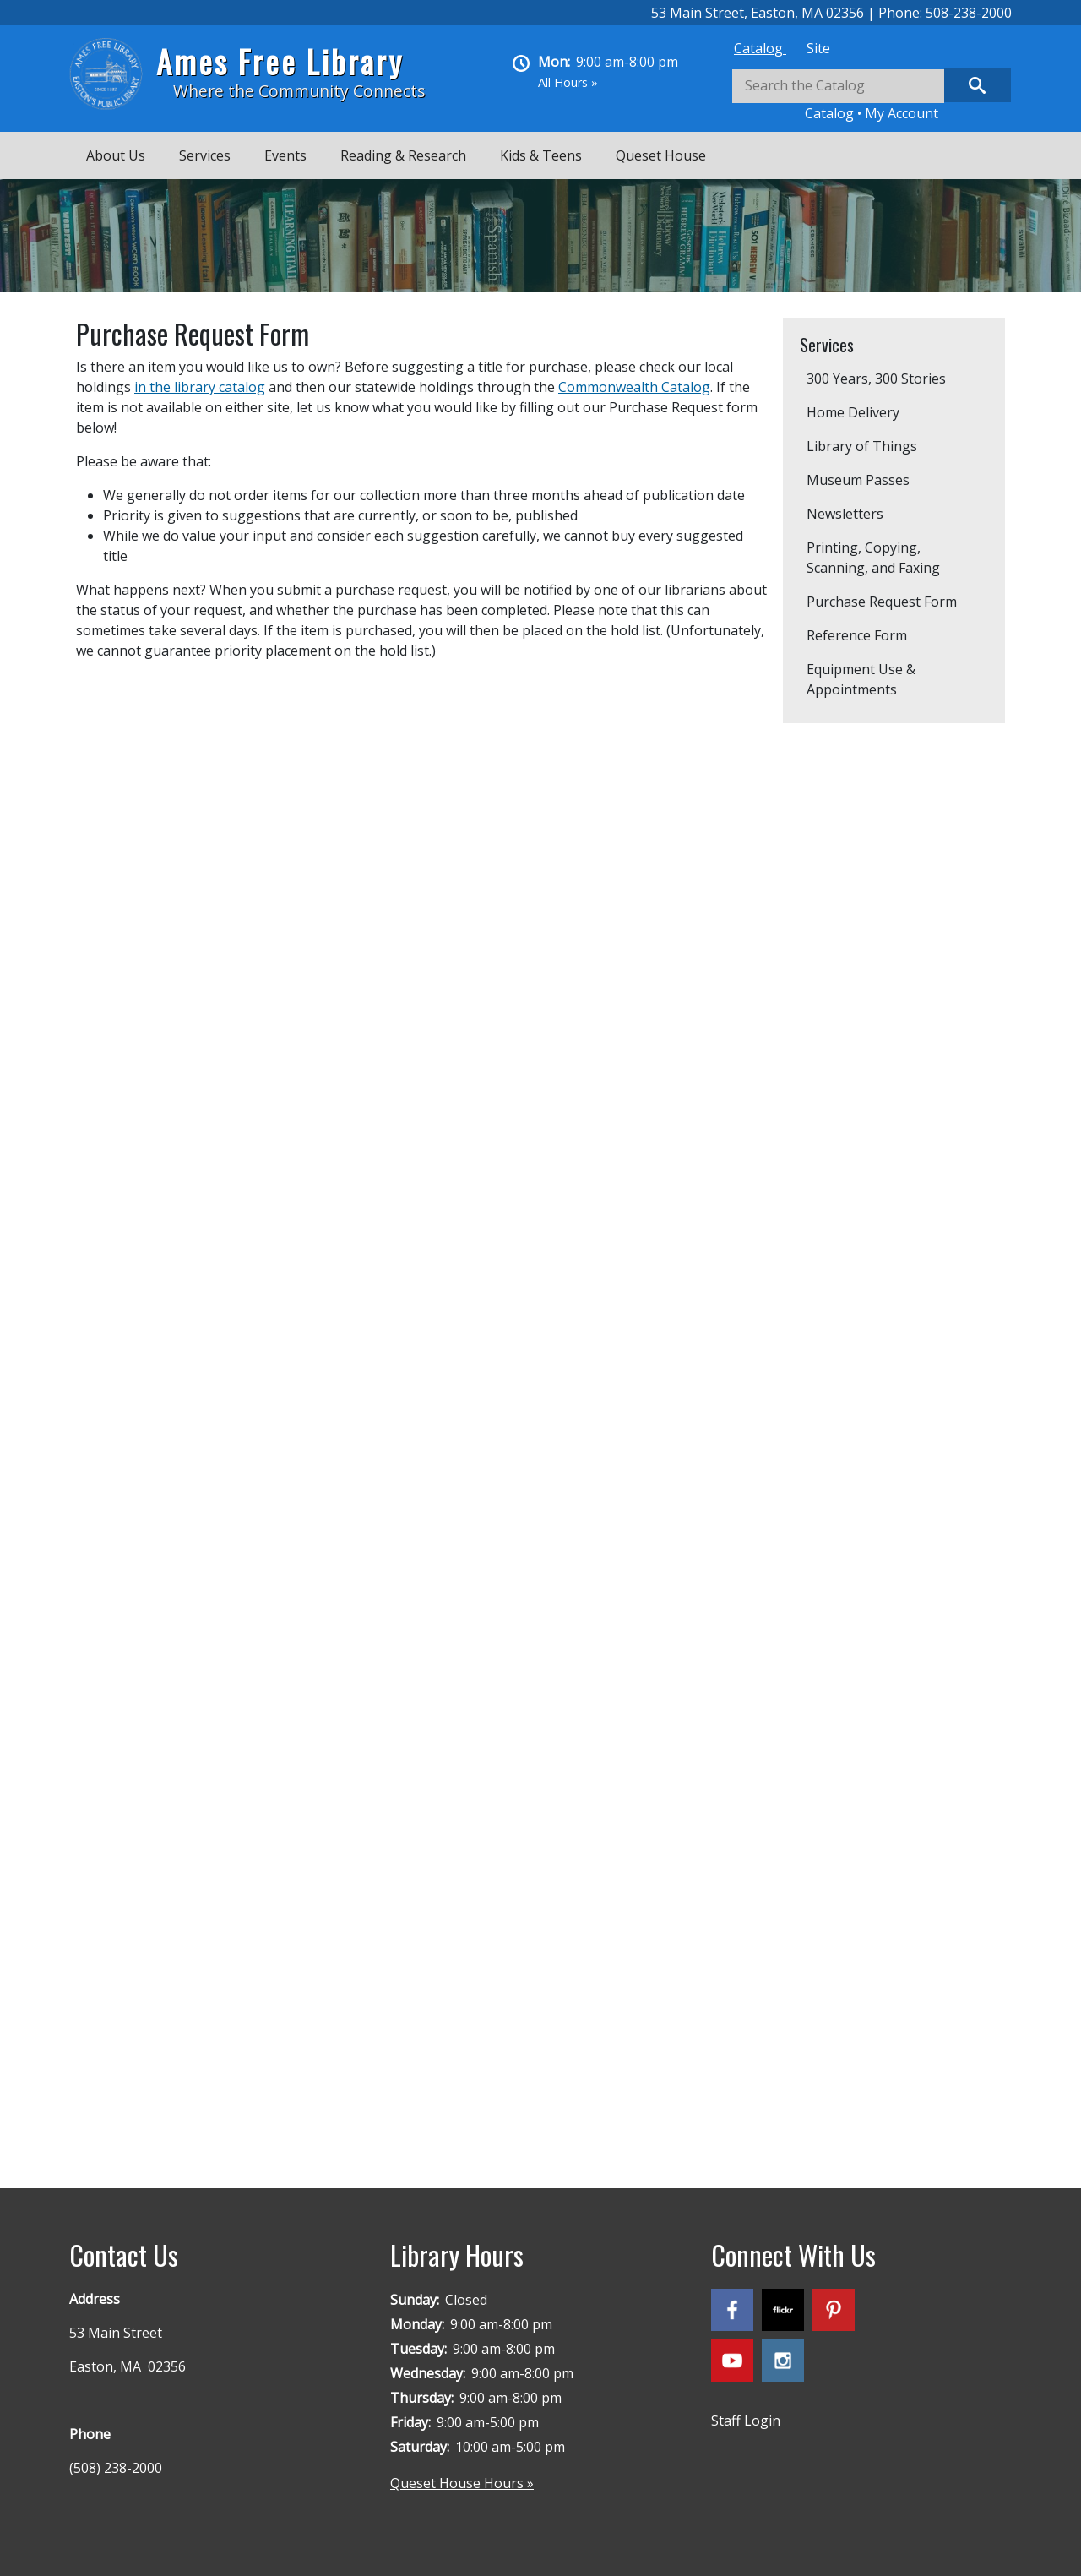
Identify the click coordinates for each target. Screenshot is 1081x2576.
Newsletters (845, 513)
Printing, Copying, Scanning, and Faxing (873, 557)
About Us (115, 155)
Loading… (346, 1403)
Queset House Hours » (462, 2483)
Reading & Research (403, 155)
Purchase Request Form (882, 601)
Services (205, 155)
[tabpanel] (871, 95)
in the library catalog (199, 387)
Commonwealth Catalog (634, 387)
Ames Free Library (280, 61)
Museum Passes (858, 480)
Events (285, 155)
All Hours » (568, 82)
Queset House (661, 155)
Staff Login (745, 2420)
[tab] (760, 48)
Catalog (760, 48)
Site (818, 48)
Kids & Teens (541, 155)
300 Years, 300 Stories (876, 378)
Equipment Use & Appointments (861, 679)
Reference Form (857, 635)
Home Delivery (853, 412)
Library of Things (862, 446)
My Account (901, 113)
